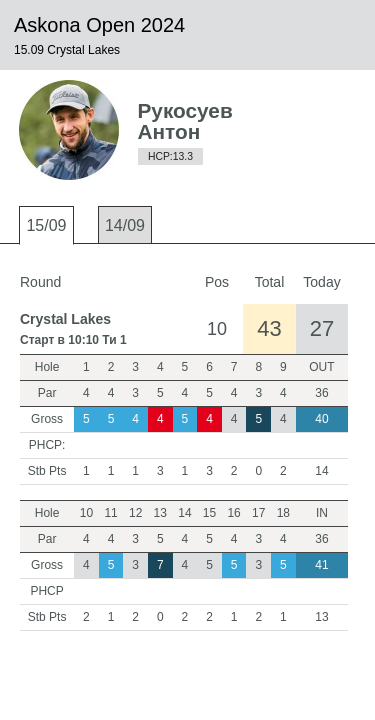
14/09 (125, 225)
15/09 (46, 225)
